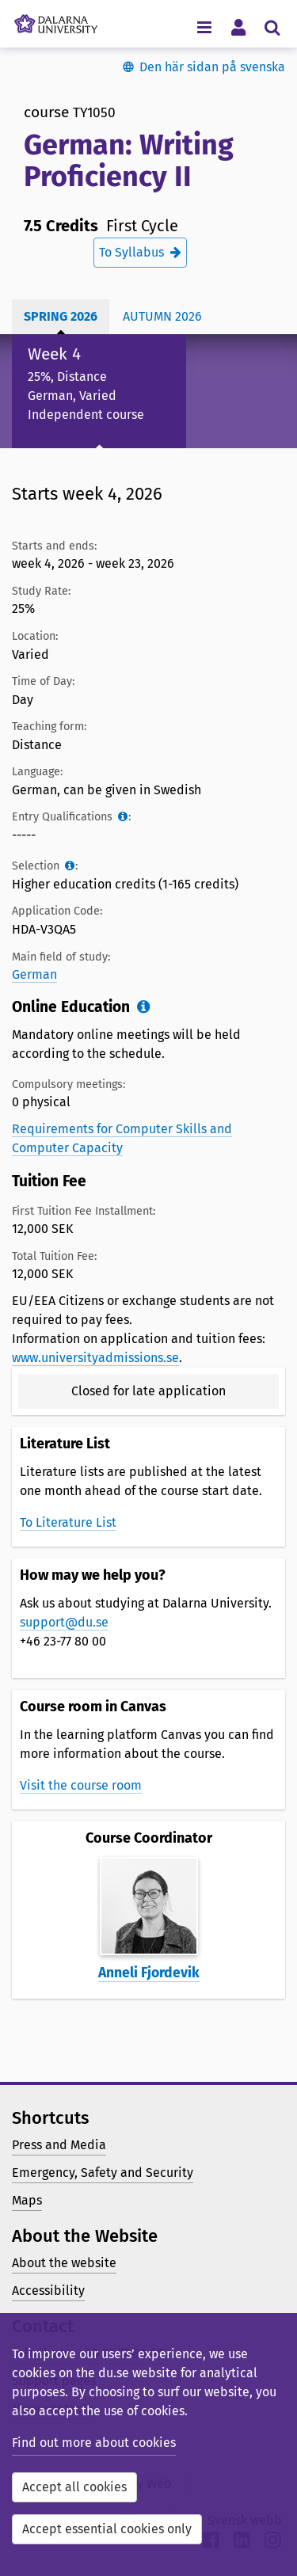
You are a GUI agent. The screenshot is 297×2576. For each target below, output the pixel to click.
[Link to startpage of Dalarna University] (56, 20)
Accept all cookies (74, 2486)
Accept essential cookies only (107, 2528)
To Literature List (68, 1522)
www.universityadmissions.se (95, 1357)
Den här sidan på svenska (212, 66)
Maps (27, 2200)
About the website (64, 2262)
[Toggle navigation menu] (204, 26)
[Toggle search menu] (272, 26)
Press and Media (59, 2144)
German (34, 974)
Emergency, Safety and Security (102, 2172)
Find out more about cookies (94, 2442)
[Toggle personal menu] (238, 26)
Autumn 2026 (162, 316)
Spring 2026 (60, 316)
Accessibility (48, 2290)
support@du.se (64, 1622)
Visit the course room (81, 1785)
